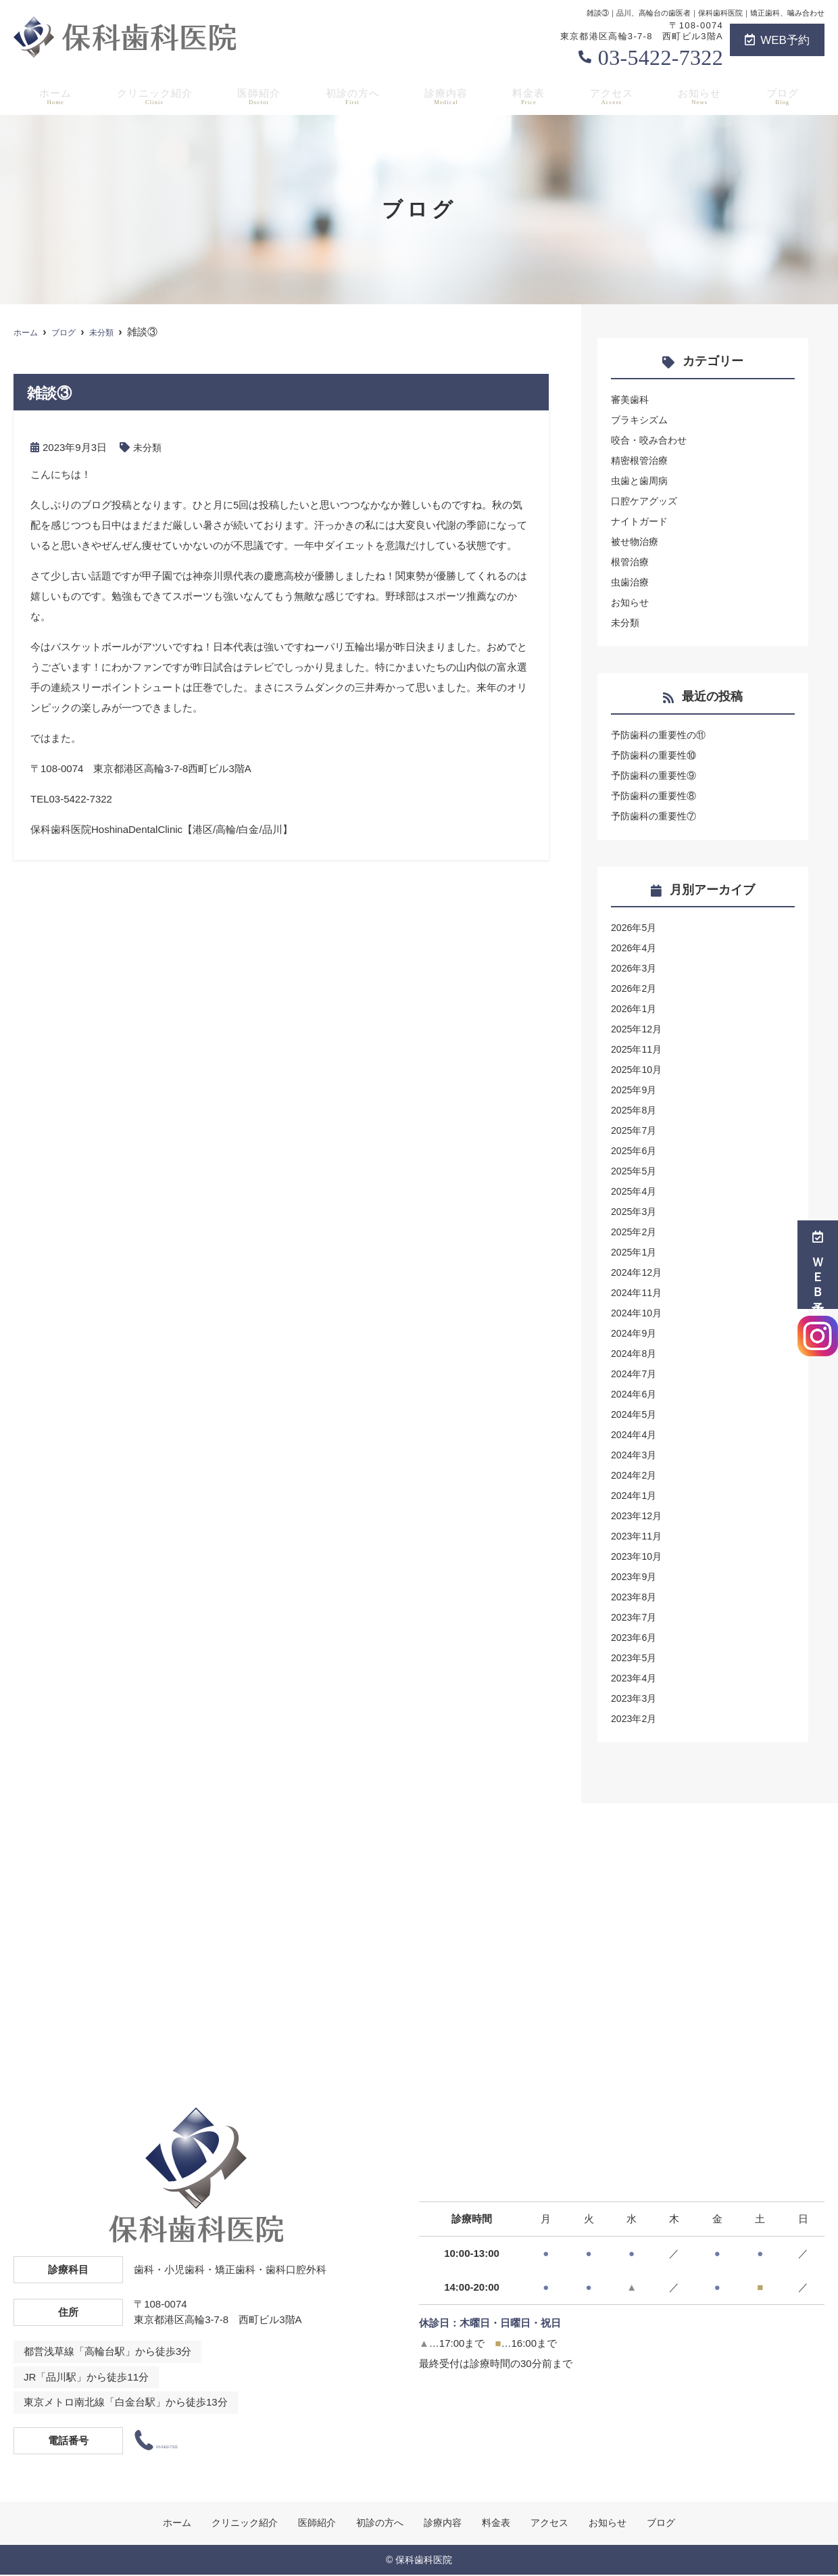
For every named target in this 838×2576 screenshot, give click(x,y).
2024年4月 (635, 1434)
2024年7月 (635, 1373)
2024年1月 (635, 1495)
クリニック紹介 (152, 95)
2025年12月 (638, 1028)
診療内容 (449, 95)
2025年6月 (635, 1150)
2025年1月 (635, 1252)
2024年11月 (638, 1292)
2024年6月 (635, 1394)
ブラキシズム (641, 419)
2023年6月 (635, 1637)
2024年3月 (635, 1454)
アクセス (615, 95)
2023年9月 (635, 1576)
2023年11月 (638, 1536)
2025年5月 (635, 1170)
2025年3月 (635, 1211)
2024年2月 (635, 1475)
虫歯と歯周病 (641, 480)
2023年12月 (638, 1515)
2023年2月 (635, 1718)
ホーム (52, 95)
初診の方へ (354, 95)
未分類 (148, 447)
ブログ (786, 95)
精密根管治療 (641, 460)
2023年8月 (635, 1596)
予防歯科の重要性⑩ (656, 755)
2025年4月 (635, 1191)
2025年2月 (635, 1231)
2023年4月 (635, 1678)
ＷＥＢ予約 (817, 1265)
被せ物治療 (636, 541)
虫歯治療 (631, 582)
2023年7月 (635, 1617)
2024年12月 (638, 1272)
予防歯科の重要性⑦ (656, 815)
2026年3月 (635, 968)
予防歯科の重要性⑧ (656, 795)
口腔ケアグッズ (646, 500)
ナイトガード (641, 521)
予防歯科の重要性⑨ (656, 775)
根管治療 (631, 561)
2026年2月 (635, 988)
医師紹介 (260, 95)
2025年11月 (638, 1049)
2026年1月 (635, 1008)
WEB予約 (777, 40)
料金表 (532, 95)
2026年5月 (635, 927)
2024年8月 (635, 1353)
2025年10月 (638, 1069)
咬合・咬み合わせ (651, 440)
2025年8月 (635, 1110)
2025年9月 (635, 1089)
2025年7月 (635, 1130)
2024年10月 (638, 1312)
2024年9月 (635, 1333)
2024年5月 (635, 1414)
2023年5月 (635, 1657)
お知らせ (703, 95)
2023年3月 (635, 1698)
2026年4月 (635, 947)
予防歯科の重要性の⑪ (661, 734)
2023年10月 (638, 1556)
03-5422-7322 (660, 57)
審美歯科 (631, 399)
